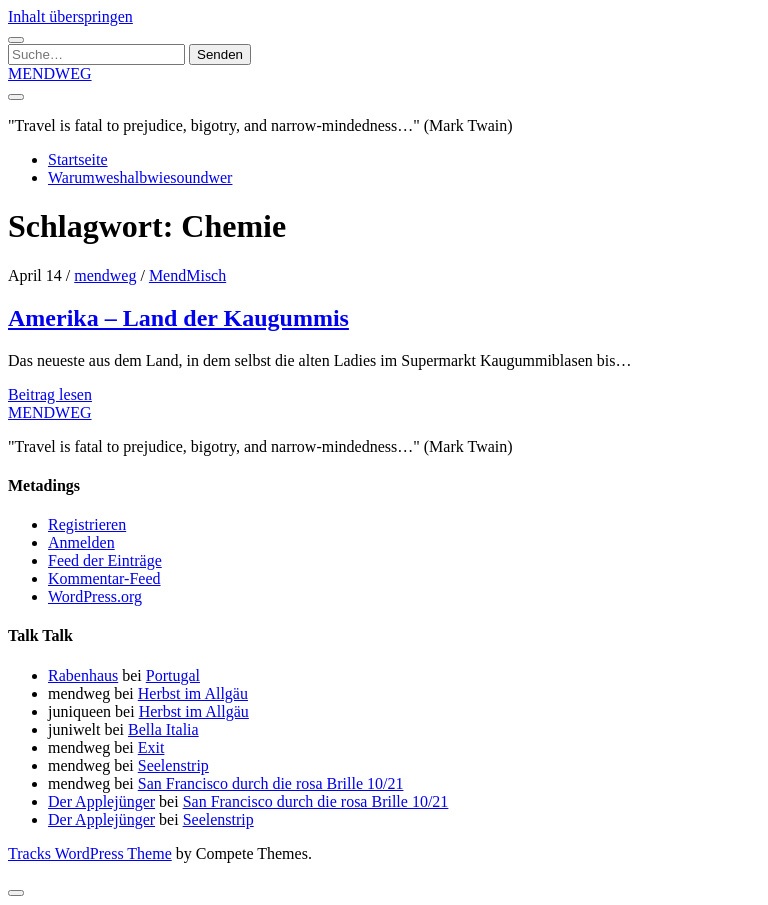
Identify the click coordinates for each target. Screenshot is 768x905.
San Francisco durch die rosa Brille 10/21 (271, 783)
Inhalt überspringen (70, 16)
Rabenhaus (83, 675)
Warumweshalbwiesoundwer (140, 177)
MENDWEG (50, 73)
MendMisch (187, 275)
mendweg (105, 275)
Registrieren (87, 524)
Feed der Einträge (105, 560)
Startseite (78, 159)
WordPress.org (95, 596)
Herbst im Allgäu (193, 693)
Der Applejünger (101, 801)
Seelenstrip (173, 765)
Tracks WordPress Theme (90, 853)
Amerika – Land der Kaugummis (178, 318)
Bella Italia (163, 729)
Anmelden (81, 542)
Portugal (173, 675)
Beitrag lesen (50, 394)
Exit (151, 747)
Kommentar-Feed (104, 578)
